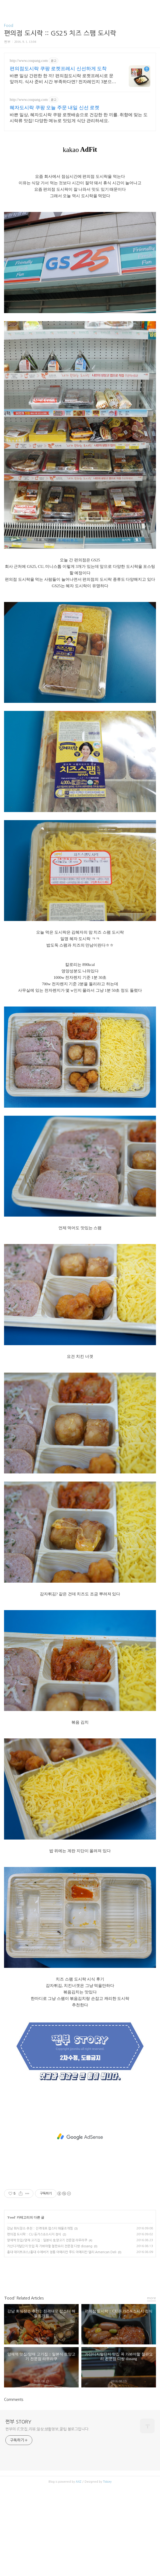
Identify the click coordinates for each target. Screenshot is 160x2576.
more (151, 2387)
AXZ (78, 2570)
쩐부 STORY (18, 2510)
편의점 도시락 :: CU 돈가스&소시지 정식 (34, 2323)
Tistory (107, 2570)
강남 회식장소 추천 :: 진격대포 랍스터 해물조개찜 (40, 2317)
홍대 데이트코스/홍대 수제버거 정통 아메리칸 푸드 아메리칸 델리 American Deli (61, 2341)
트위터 (92, 2367)
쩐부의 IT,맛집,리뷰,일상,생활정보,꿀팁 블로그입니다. (47, 2518)
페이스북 (67, 2367)
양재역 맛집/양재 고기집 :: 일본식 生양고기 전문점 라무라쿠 (47, 2329)
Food (8, 25)
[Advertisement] (80, 99)
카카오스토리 (80, 2367)
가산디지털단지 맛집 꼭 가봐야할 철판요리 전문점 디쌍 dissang (49, 2335)
